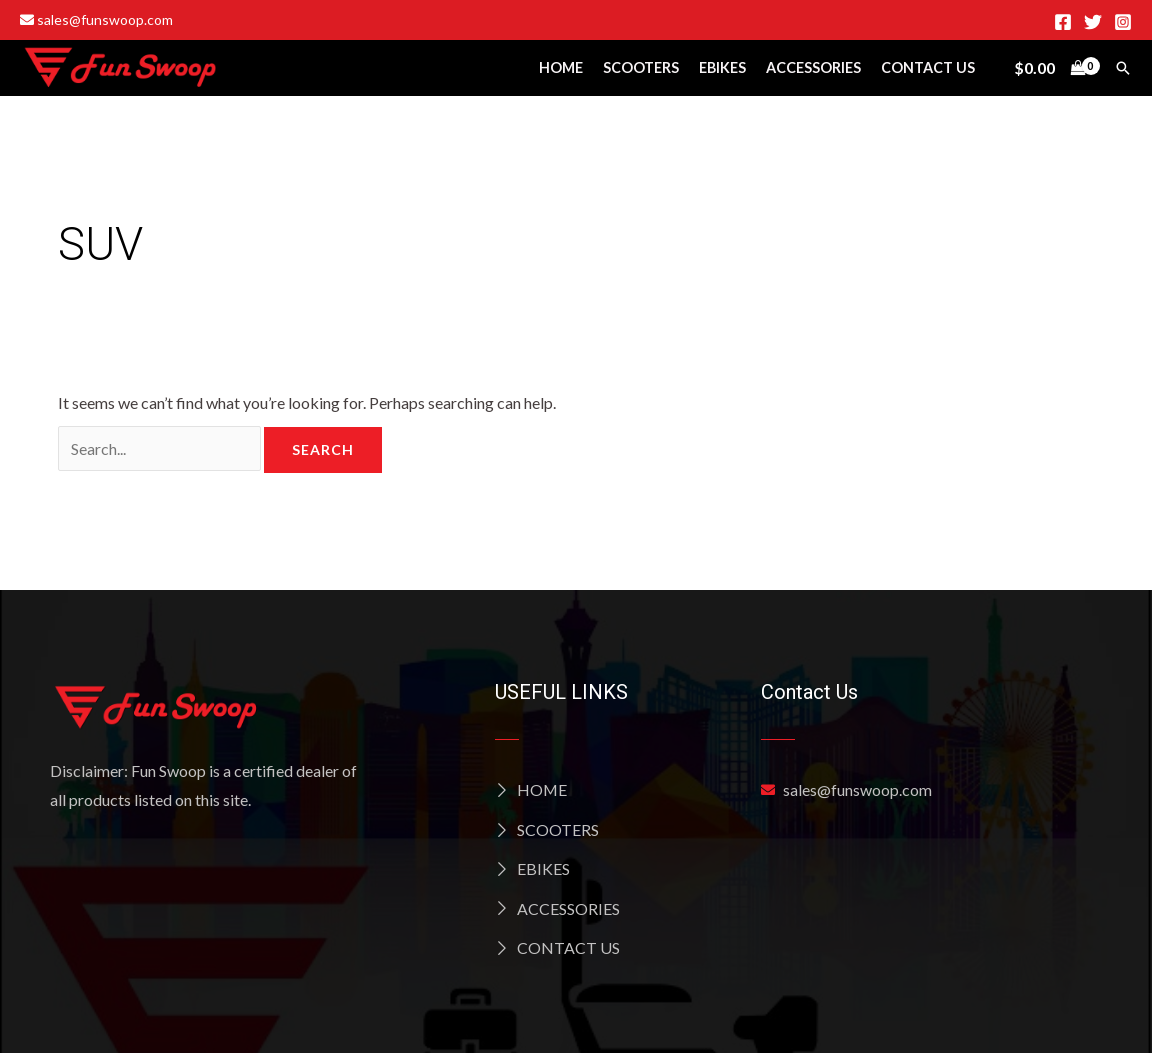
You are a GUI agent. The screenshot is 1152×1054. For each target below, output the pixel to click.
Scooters (641, 67)
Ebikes (722, 67)
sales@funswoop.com (96, 19)
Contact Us (928, 67)
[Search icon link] (1123, 68)
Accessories (813, 67)
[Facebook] (1063, 22)
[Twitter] (1093, 22)
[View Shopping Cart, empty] (1049, 68)
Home (561, 67)
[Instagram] (1123, 22)
